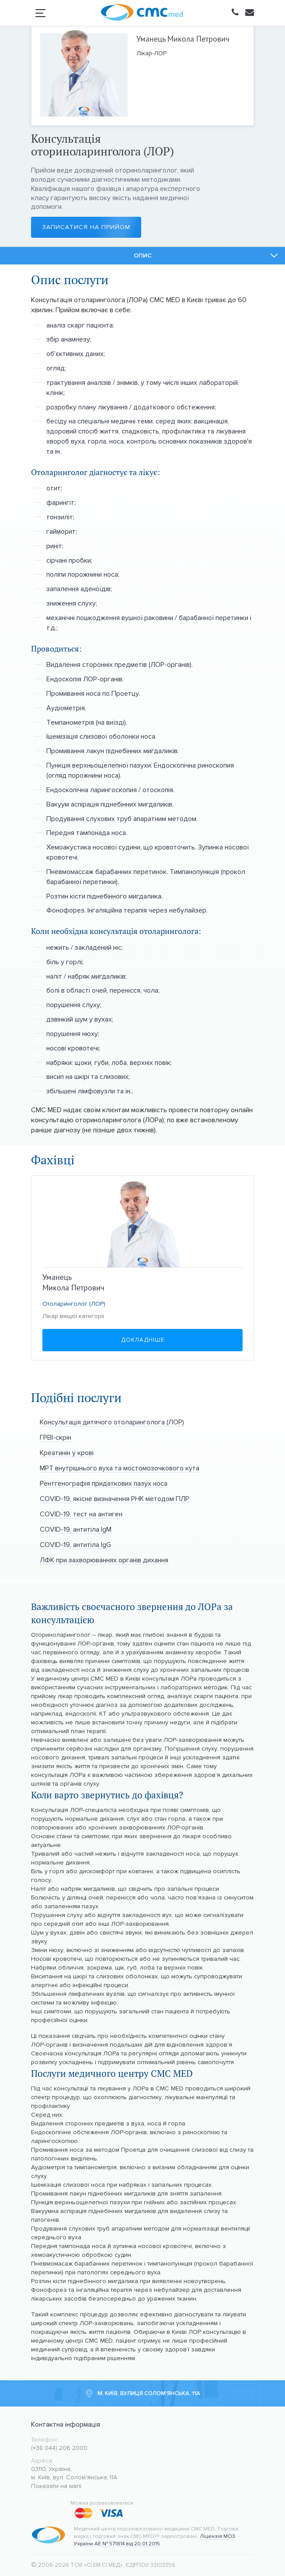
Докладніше (142, 1339)
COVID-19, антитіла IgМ (75, 1529)
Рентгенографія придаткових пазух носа (103, 1483)
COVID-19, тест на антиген (81, 1514)
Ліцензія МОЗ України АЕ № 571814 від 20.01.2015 (154, 2540)
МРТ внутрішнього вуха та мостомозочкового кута (119, 1468)
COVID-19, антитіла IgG (75, 1544)
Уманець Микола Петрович (182, 39)
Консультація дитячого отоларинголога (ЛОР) (112, 1422)
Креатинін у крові (67, 1452)
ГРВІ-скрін (55, 1437)
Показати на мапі (56, 2486)
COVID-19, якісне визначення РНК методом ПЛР (114, 1498)
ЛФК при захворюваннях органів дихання (104, 1560)
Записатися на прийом (80, 227)
